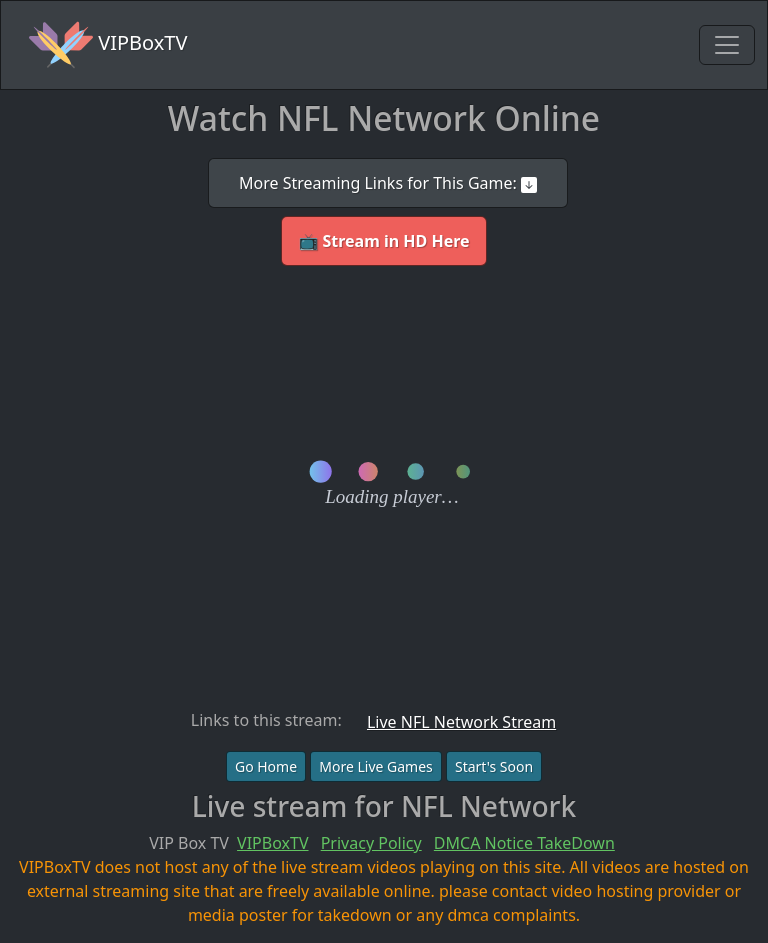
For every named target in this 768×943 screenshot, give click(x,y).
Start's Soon (494, 766)
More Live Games (376, 766)
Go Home (266, 766)
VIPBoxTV (108, 45)
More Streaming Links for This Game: (388, 183)
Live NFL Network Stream (461, 722)
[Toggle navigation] (727, 45)
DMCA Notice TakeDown (524, 843)
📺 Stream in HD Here (383, 241)
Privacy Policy (371, 843)
